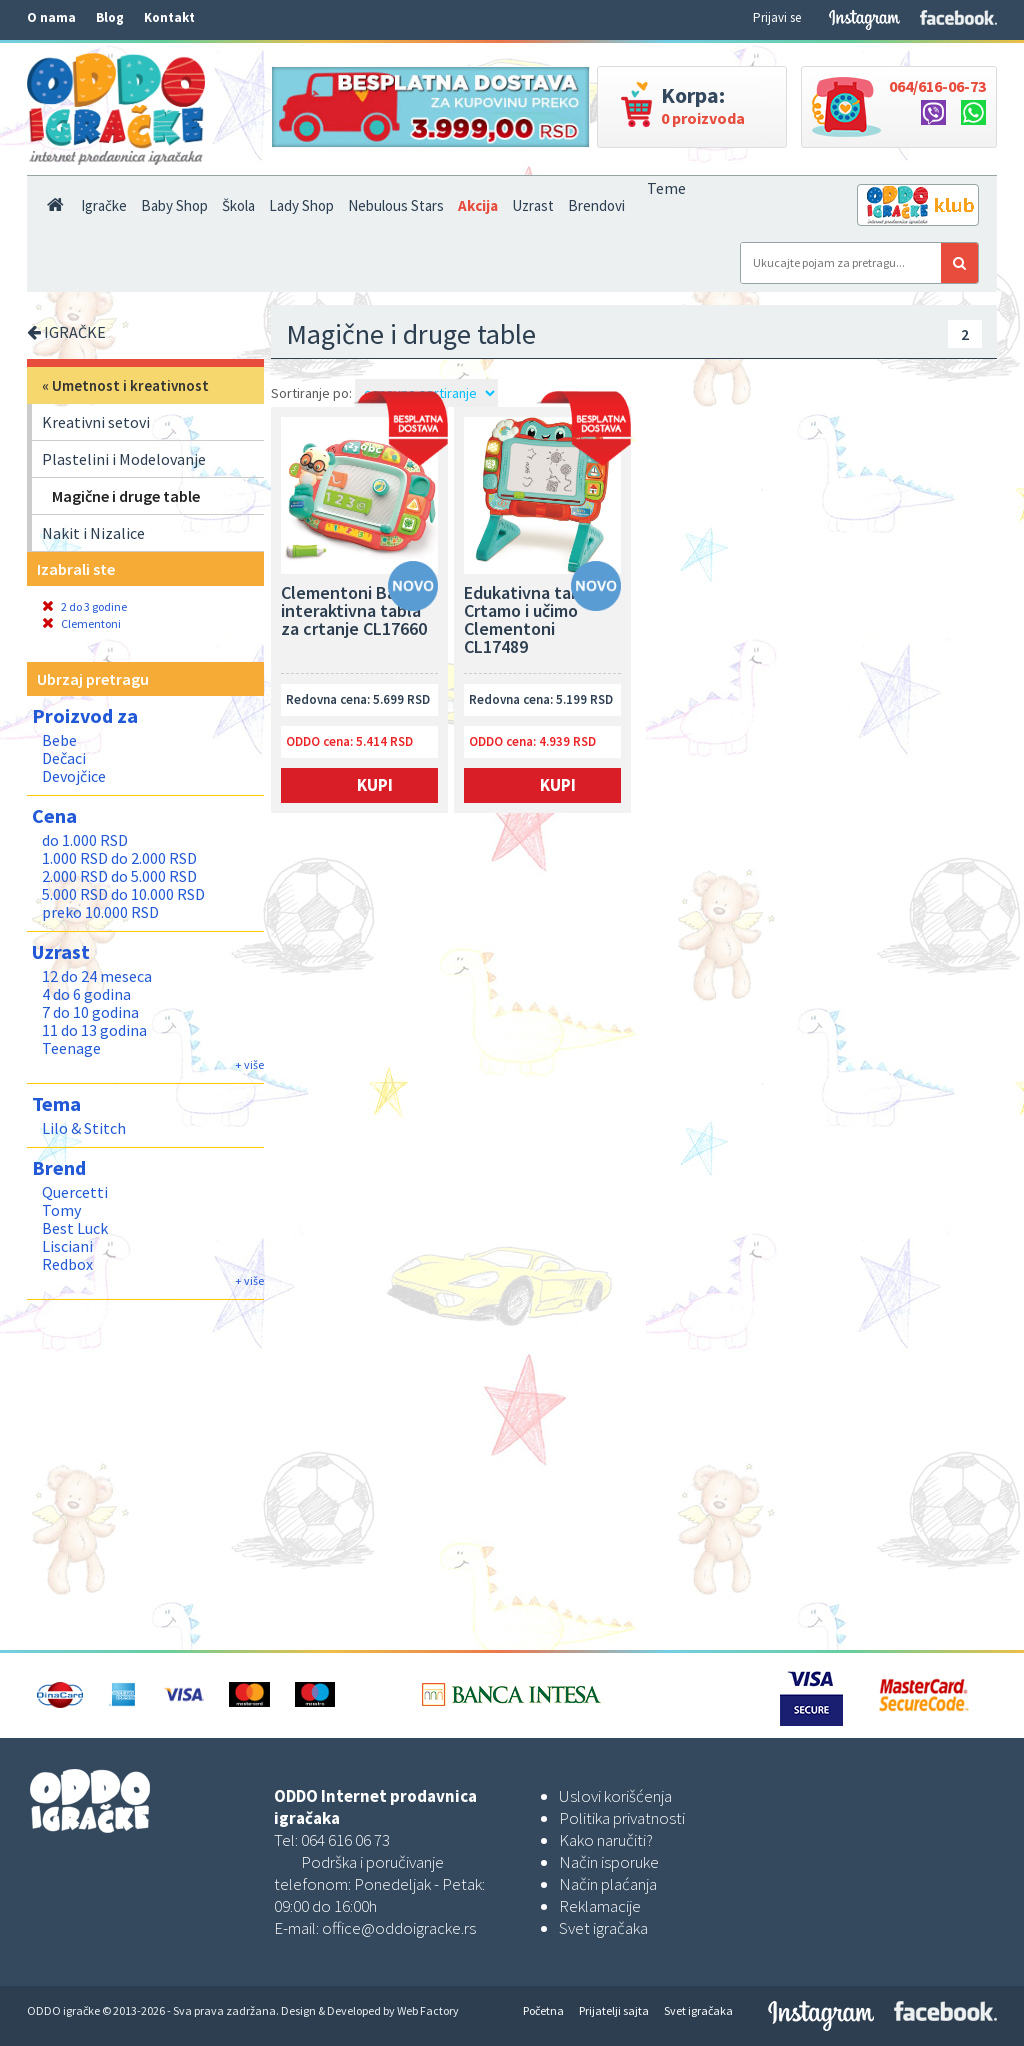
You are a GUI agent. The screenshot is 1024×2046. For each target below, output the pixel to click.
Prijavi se (777, 17)
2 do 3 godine (84, 606)
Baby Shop (174, 205)
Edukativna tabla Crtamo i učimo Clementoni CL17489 (529, 621)
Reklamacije (600, 1906)
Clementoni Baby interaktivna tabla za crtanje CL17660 (354, 612)
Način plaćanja (608, 1884)
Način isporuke (609, 1862)
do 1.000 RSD (85, 840)
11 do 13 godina (94, 1030)
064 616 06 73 (345, 1840)
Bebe (59, 740)
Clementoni (81, 623)
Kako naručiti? (606, 1840)
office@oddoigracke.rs (399, 1928)
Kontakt (169, 17)
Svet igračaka (603, 1928)
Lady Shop (301, 205)
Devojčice (74, 776)
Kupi (375, 785)
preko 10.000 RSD (100, 912)
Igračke (104, 205)
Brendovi (596, 205)
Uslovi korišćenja (615, 1796)
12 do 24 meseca (97, 976)
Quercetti (75, 1192)
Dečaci (64, 758)
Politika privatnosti (622, 1818)
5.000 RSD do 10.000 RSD (123, 894)
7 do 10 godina (90, 1012)
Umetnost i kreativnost (130, 385)
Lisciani (67, 1246)
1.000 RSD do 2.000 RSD (119, 858)
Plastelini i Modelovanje (124, 459)
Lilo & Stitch (84, 1128)
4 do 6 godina (86, 994)
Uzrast (533, 205)
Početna (543, 2010)
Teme (666, 188)
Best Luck (75, 1228)
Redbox (67, 1264)
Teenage (71, 1048)
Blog (110, 17)
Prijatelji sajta (614, 2010)
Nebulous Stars (396, 205)
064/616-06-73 (937, 86)
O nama (51, 17)
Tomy (61, 1210)
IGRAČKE (66, 332)
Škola (238, 205)
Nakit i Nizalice (93, 533)
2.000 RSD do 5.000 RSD (119, 876)
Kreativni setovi (96, 422)
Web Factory (428, 2010)
